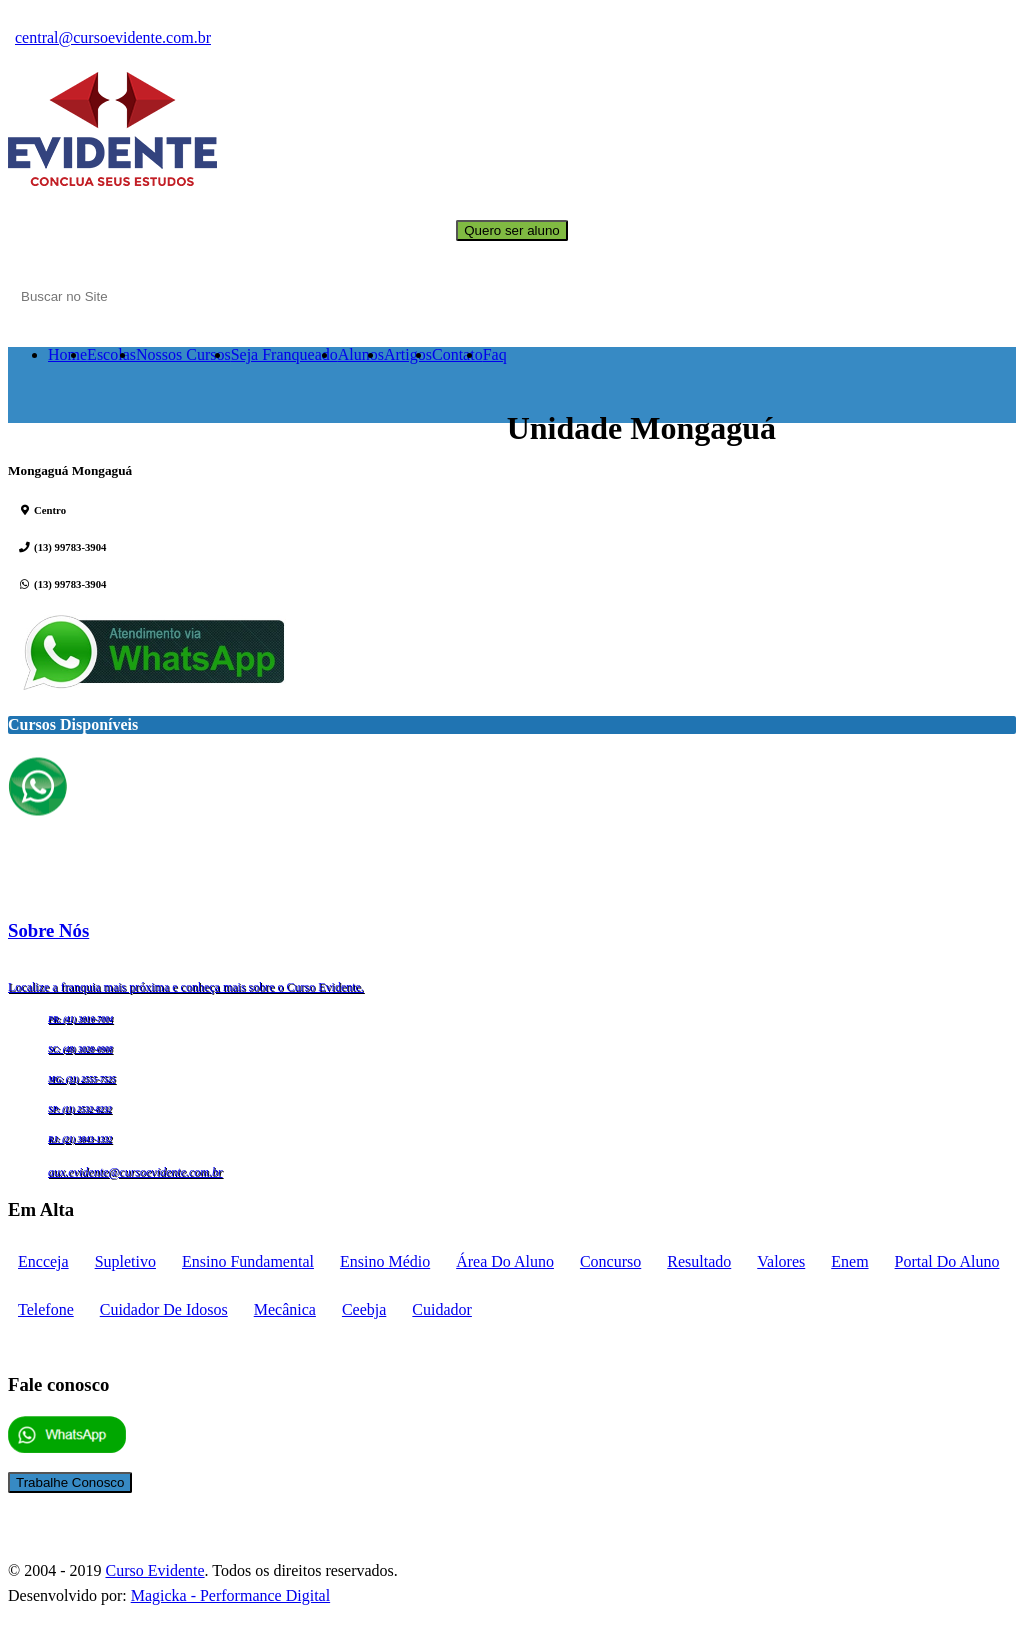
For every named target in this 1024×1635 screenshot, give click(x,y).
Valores (781, 1261)
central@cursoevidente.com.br (113, 37)
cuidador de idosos (164, 1309)
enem (849, 1261)
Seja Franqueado (284, 354)
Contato (457, 354)
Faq (495, 354)
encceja (43, 1261)
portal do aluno (947, 1261)
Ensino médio (385, 1261)
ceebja (364, 1309)
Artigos (408, 354)
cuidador (442, 1309)
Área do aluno (505, 1261)
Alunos (361, 354)
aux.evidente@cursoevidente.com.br (135, 1172)
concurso (610, 1261)
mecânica (285, 1309)
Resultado (699, 1261)
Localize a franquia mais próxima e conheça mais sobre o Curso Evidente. (186, 987)
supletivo (125, 1261)
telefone (46, 1309)
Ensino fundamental (248, 1261)
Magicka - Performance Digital (230, 1595)
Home (67, 354)
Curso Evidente (154, 1570)
